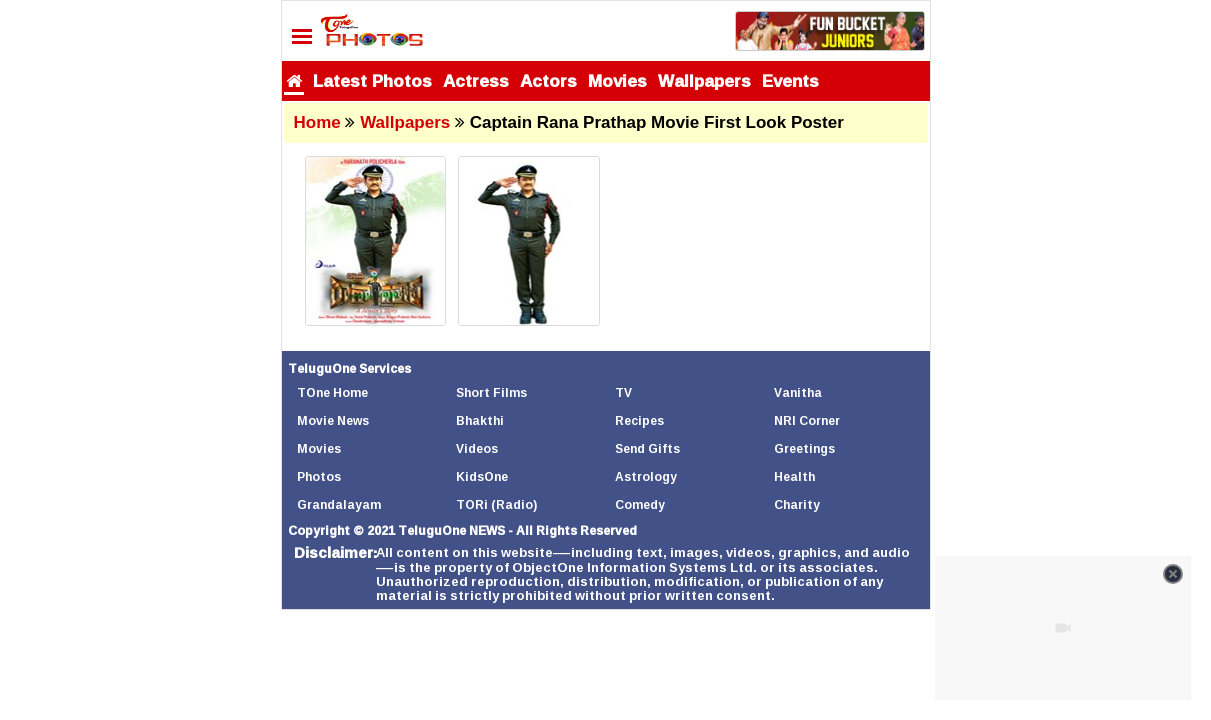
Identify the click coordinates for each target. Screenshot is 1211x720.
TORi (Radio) (496, 504)
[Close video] (1173, 574)
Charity (797, 504)
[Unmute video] (1063, 628)
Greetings (804, 448)
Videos (477, 448)
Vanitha (798, 392)
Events (790, 80)
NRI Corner (807, 420)
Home (317, 122)
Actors (548, 80)
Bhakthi (480, 420)
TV (623, 392)
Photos (319, 476)
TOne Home (332, 392)
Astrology (646, 476)
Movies (617, 80)
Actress (476, 80)
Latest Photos (372, 80)
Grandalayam (339, 504)
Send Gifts (647, 448)
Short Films (491, 392)
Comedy (640, 504)
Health (794, 476)
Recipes (639, 420)
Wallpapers (704, 80)
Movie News (333, 420)
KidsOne (482, 476)
